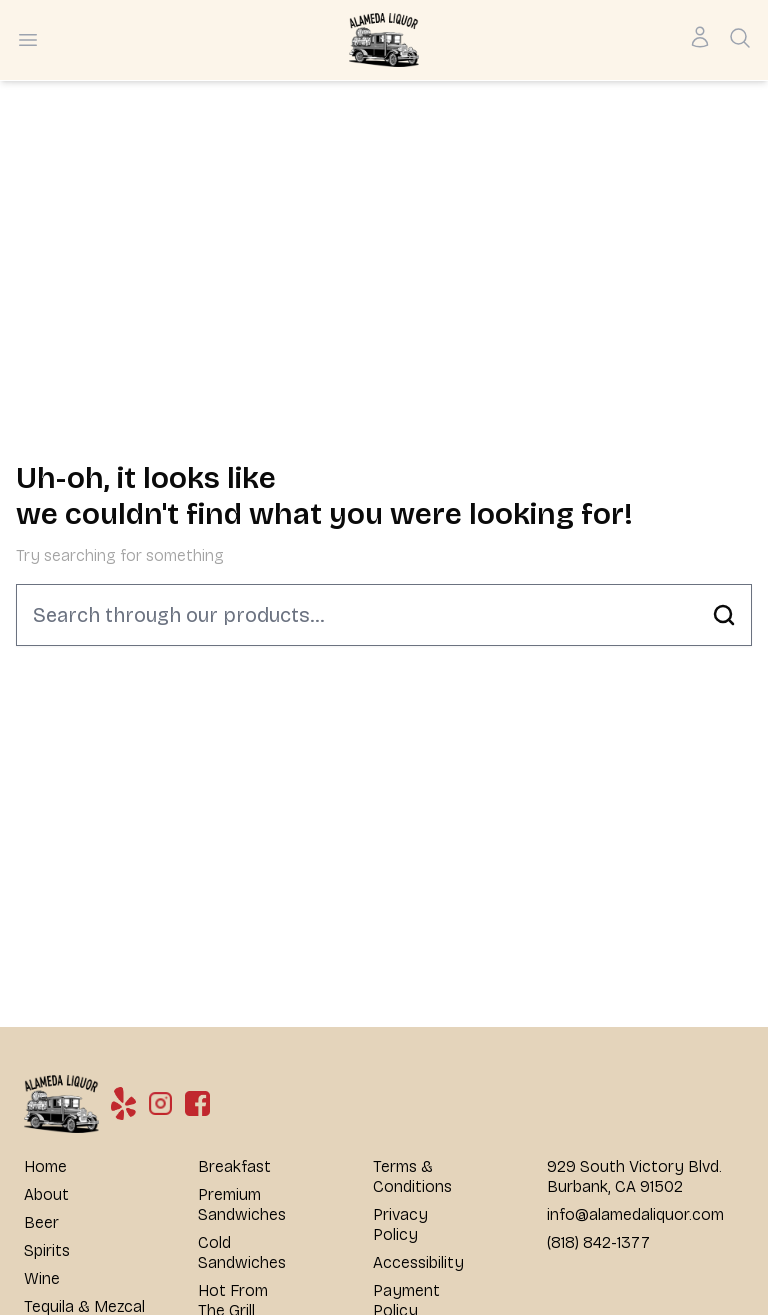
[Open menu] (28, 40)
